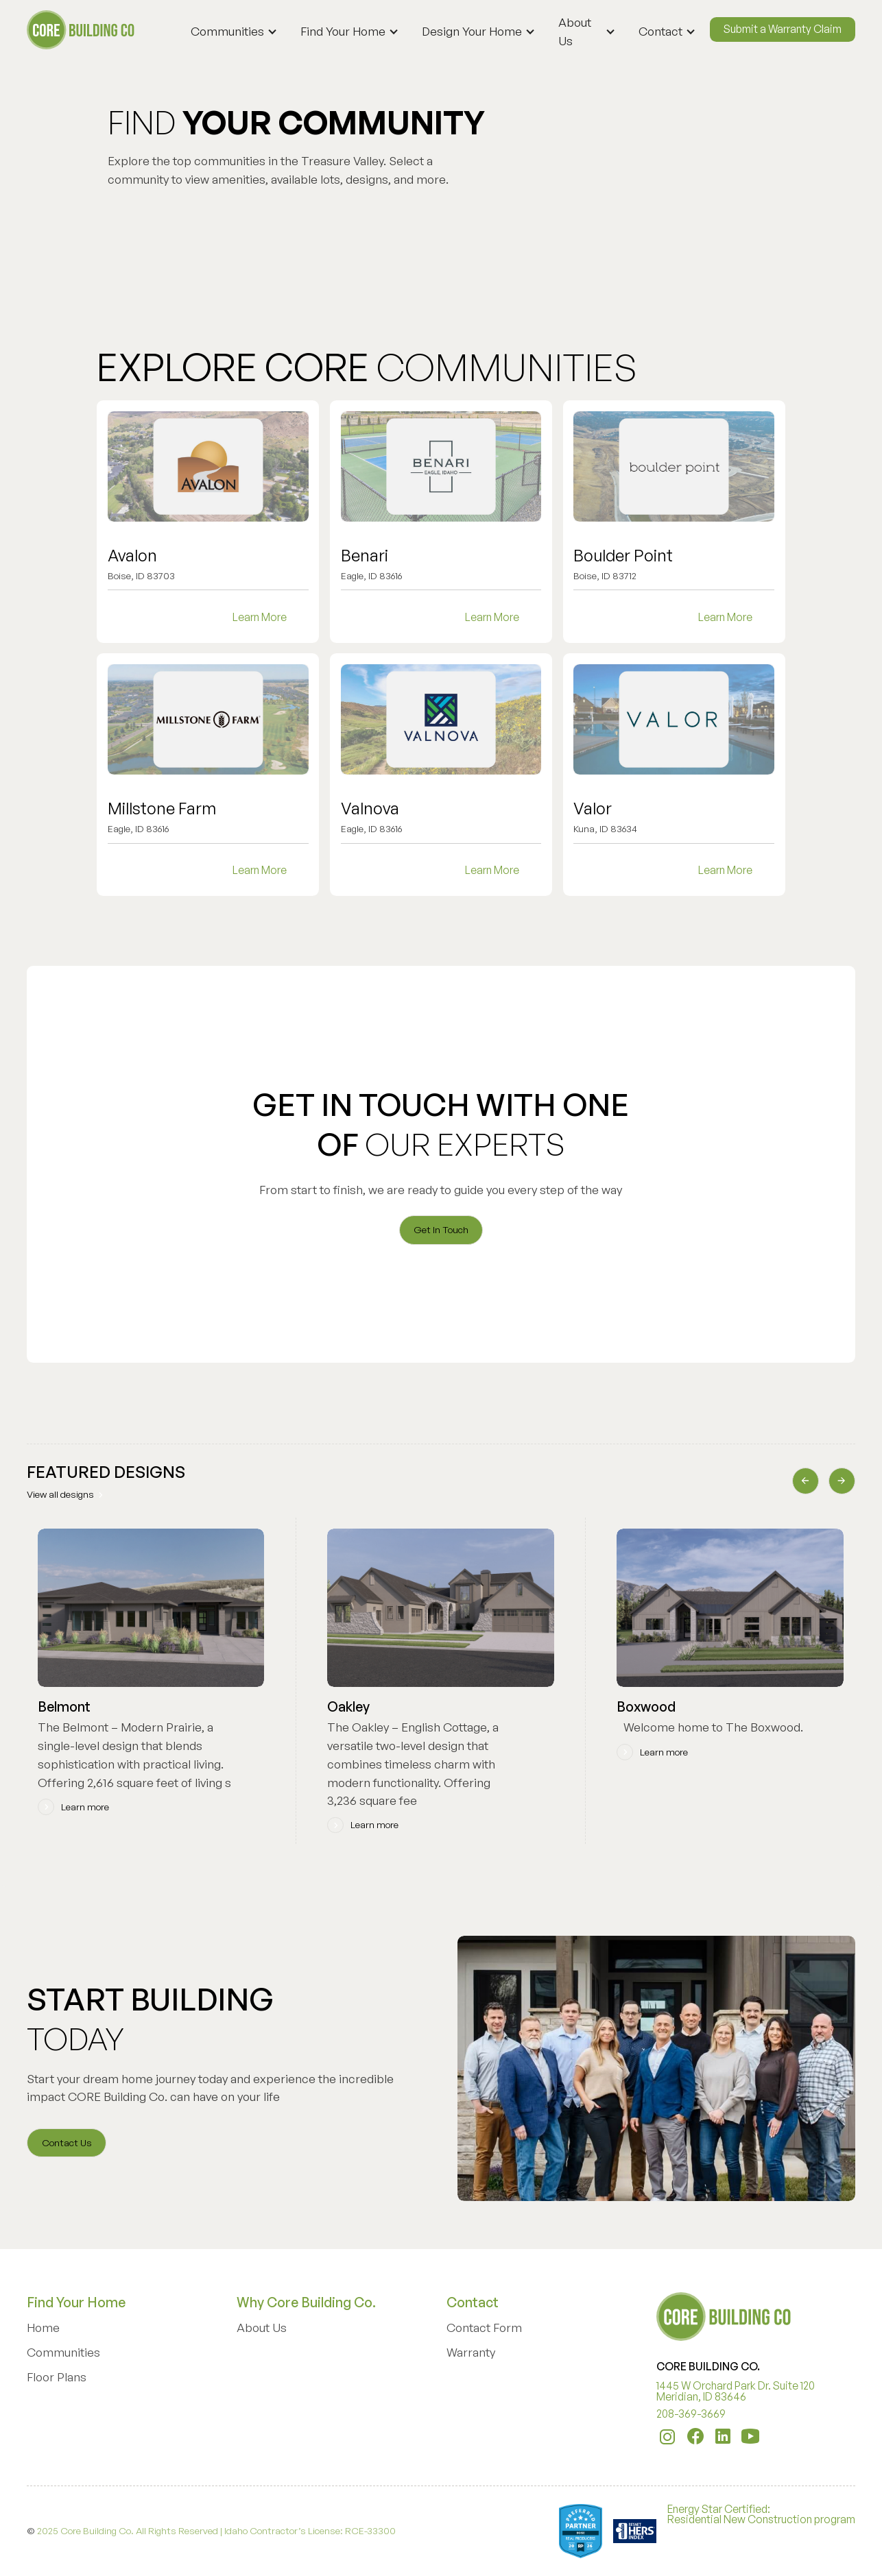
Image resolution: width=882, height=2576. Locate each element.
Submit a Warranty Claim (783, 29)
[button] (237, 32)
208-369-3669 (691, 2414)
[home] (81, 29)
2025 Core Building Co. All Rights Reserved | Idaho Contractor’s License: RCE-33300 (216, 2530)
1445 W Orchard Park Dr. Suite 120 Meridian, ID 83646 (735, 2392)
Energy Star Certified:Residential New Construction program (761, 2514)
